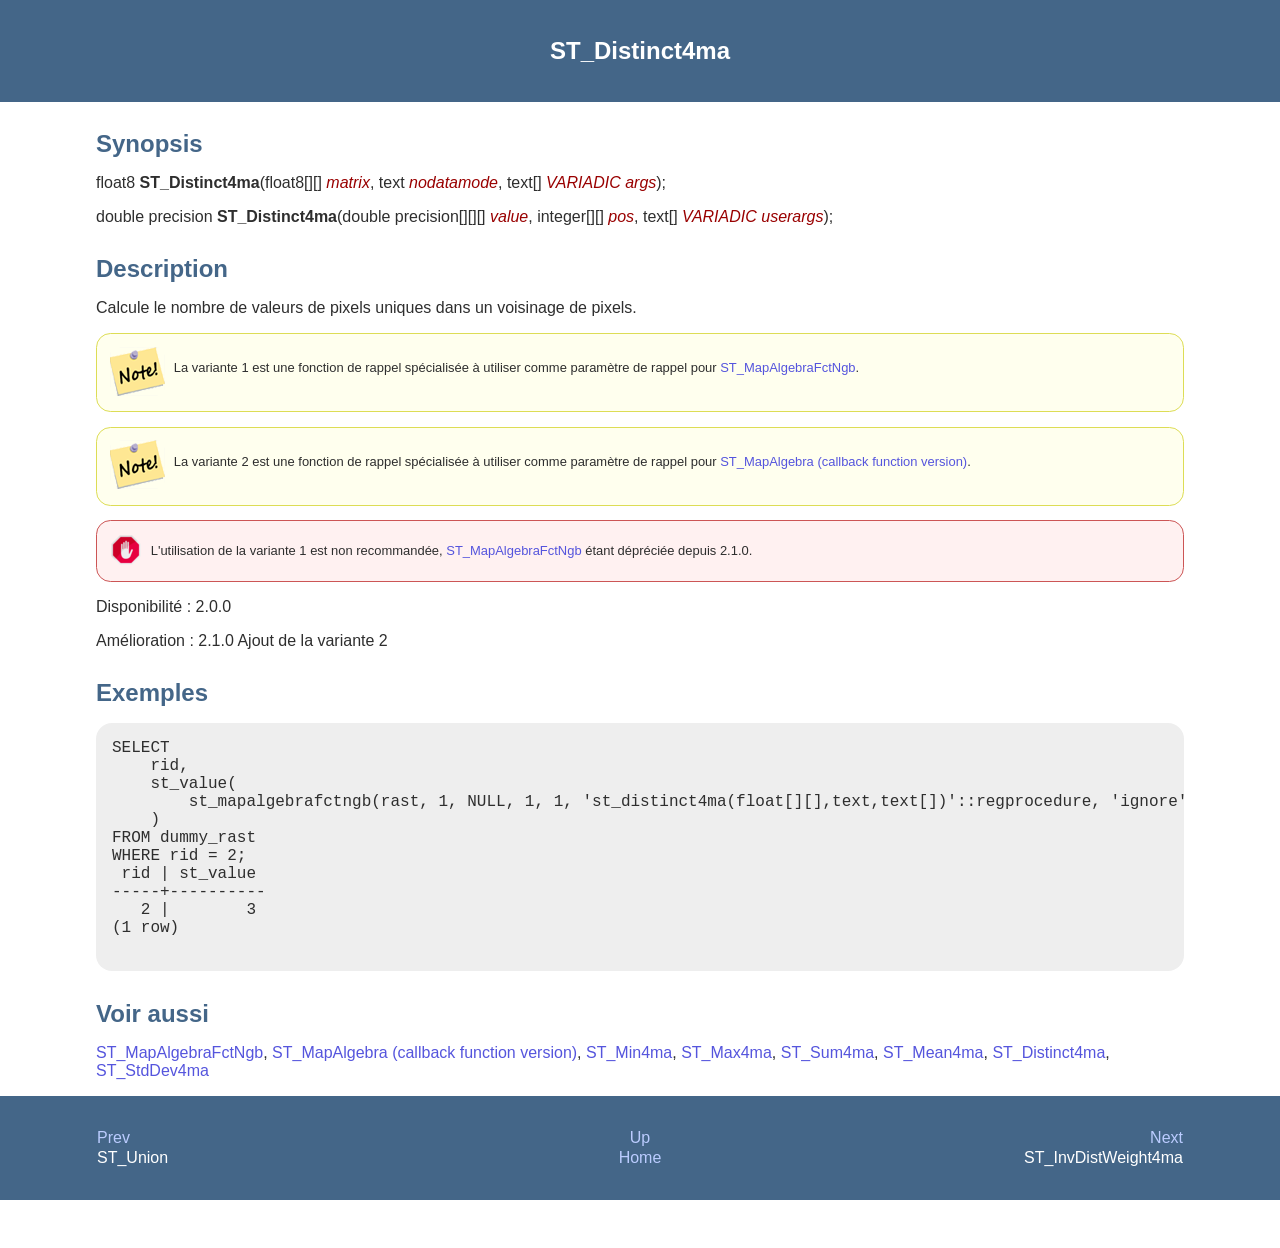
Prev (113, 1185)
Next (1166, 1185)
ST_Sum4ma (827, 1100)
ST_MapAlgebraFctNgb (787, 367)
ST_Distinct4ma (1048, 1100)
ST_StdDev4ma (152, 1118)
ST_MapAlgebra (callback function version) (843, 461)
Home (640, 1205)
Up (640, 1185)
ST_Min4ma (629, 1100)
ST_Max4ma (726, 1100)
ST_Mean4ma (933, 1100)
